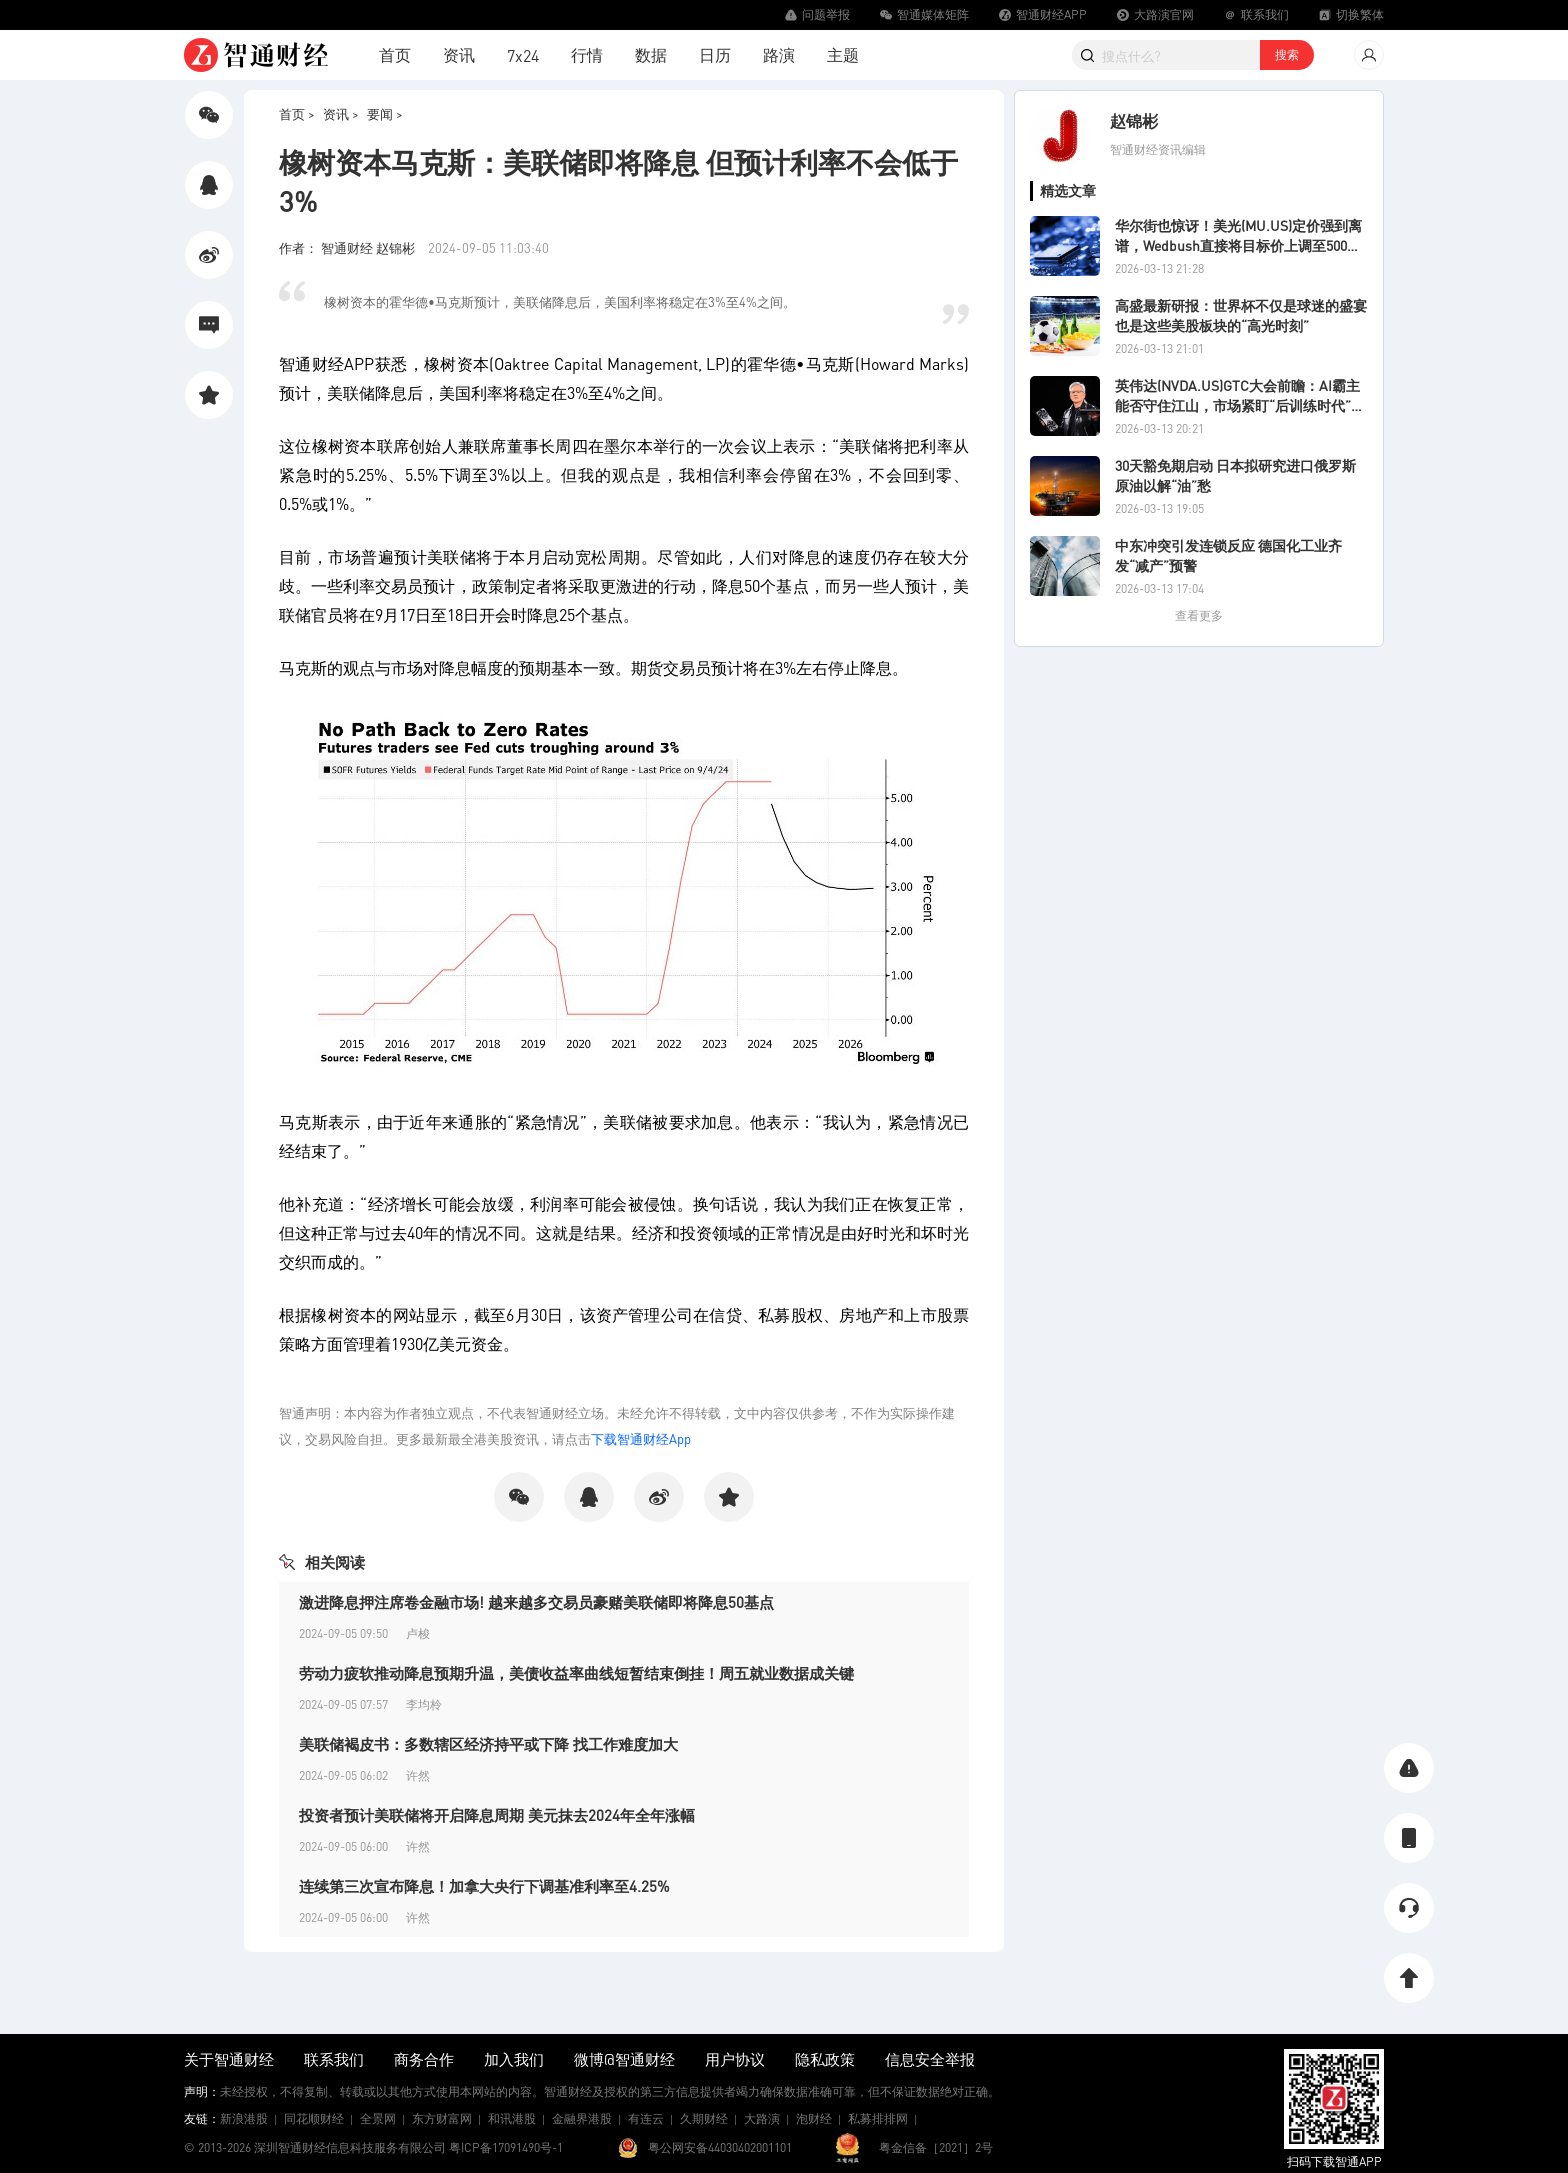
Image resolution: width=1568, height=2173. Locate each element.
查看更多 (1199, 615)
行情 (587, 54)
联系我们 (334, 2059)
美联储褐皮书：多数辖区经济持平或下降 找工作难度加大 (488, 1744)
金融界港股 (582, 2118)
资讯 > (341, 113)
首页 (395, 54)
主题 (843, 54)
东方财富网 (442, 2118)
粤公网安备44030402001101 (720, 2147)
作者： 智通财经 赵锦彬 (348, 247)
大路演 (762, 2118)
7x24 (523, 55)
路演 (779, 54)
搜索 (1287, 54)
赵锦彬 (1134, 120)
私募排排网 (878, 2118)
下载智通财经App (641, 1438)
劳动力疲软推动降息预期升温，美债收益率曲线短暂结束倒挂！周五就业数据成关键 (576, 1673)
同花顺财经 (314, 2118)
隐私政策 (825, 2059)
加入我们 (514, 2059)
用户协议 (735, 2059)
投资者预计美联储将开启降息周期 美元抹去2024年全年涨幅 (497, 1815)
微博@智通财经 (624, 2059)
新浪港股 (244, 2118)
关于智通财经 (229, 2059)
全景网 (378, 2118)
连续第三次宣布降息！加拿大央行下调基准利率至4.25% (484, 1886)
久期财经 (704, 2118)
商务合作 (424, 2059)
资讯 (459, 54)
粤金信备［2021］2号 (936, 2147)
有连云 (646, 2118)
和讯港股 (512, 2118)
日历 (715, 54)
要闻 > (385, 113)
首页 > (297, 113)
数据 (651, 54)
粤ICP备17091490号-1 (506, 2147)
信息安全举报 (930, 2059)
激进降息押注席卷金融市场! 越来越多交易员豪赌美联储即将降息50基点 (536, 1602)
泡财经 (814, 2118)
